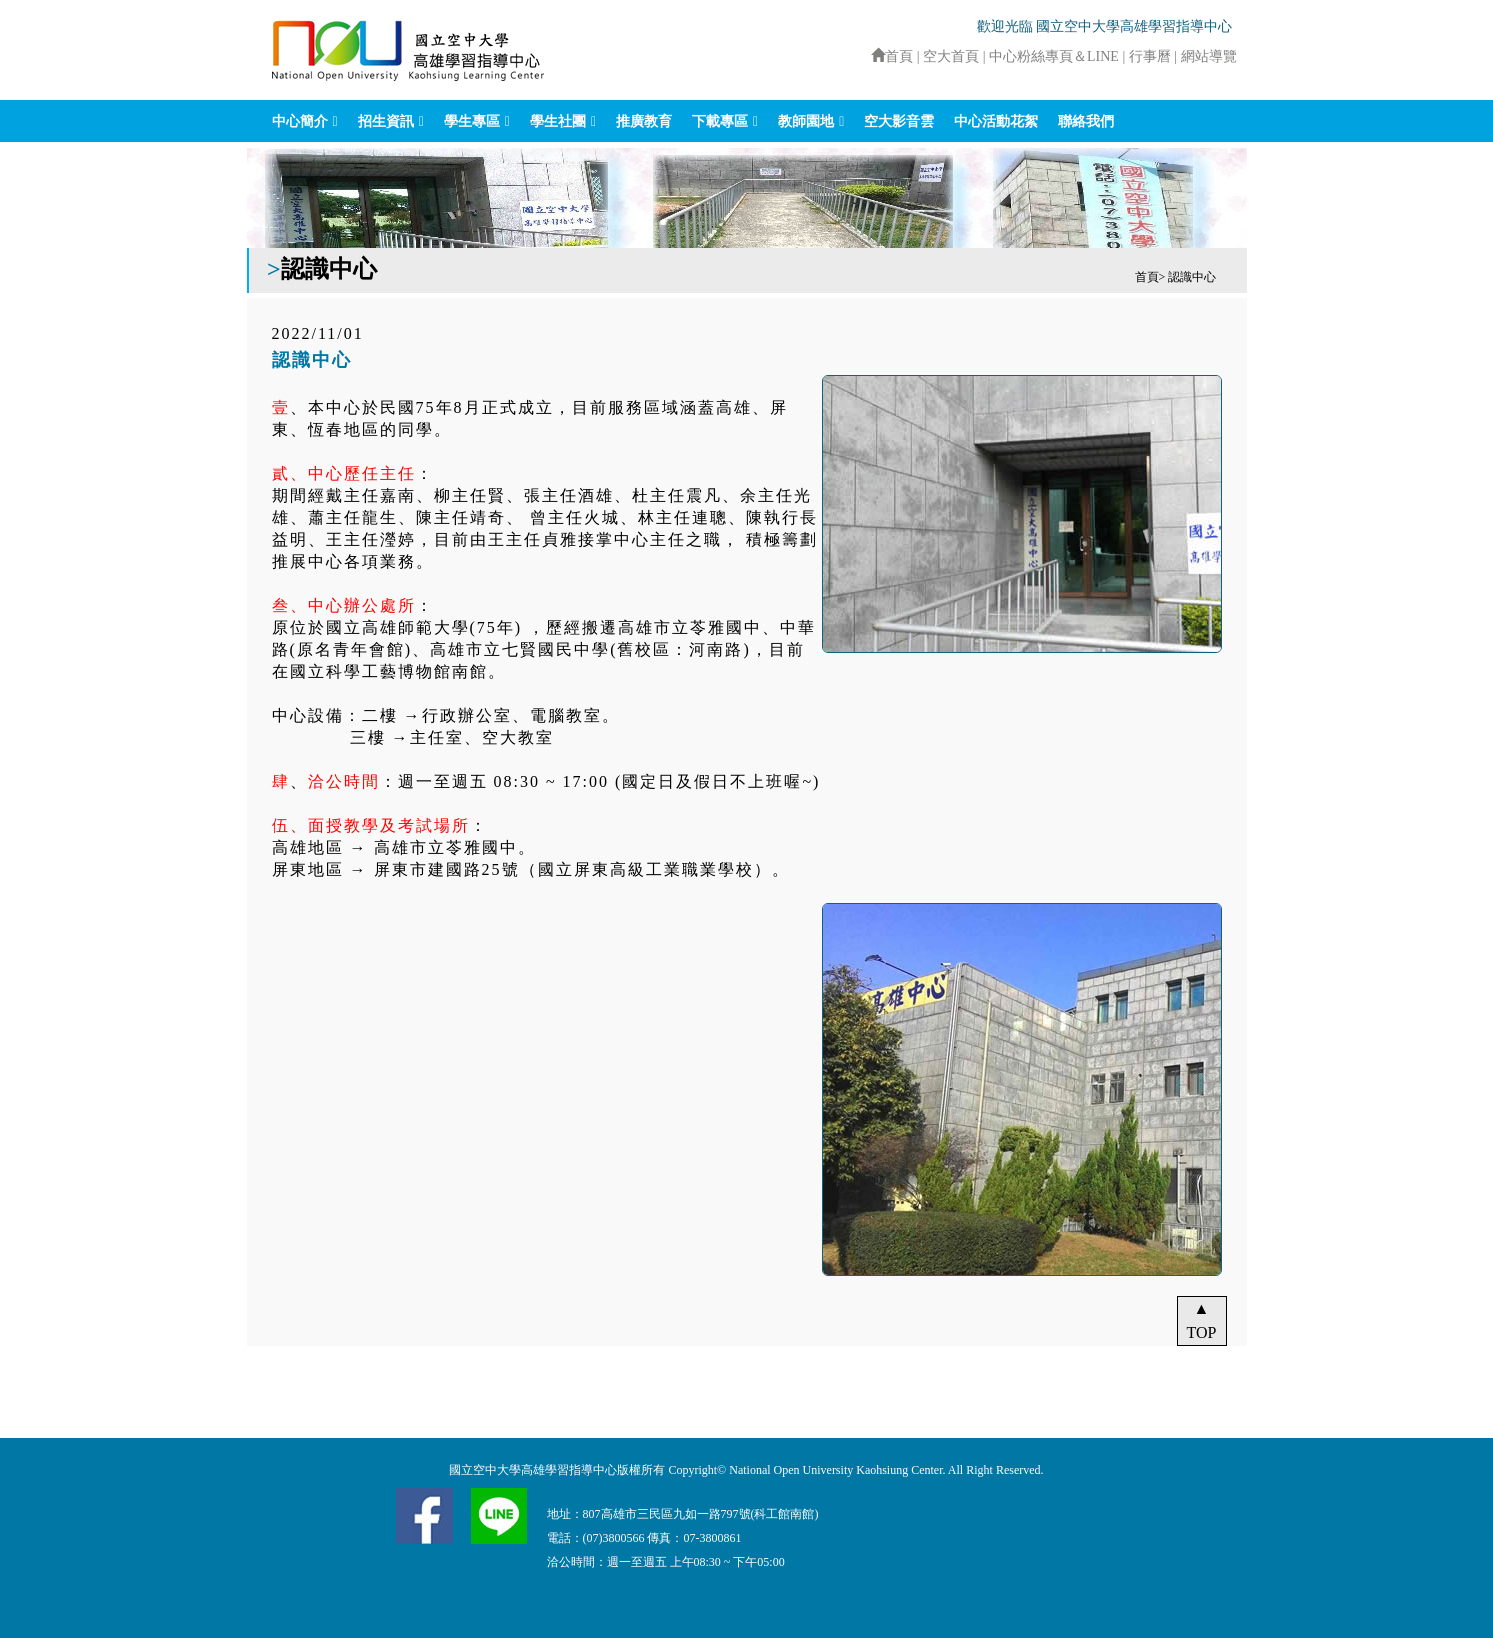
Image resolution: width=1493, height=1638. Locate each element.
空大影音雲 (899, 121)
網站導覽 (1209, 56)
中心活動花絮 (996, 121)
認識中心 (1192, 277)
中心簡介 (300, 121)
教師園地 (806, 121)
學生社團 (558, 121)
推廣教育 (644, 121)
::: (862, 56)
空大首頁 (951, 56)
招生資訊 (386, 121)
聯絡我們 (1086, 121)
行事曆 (1152, 56)
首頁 (892, 56)
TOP (1202, 1332)
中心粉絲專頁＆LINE (1054, 56)
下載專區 (720, 121)
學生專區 (472, 121)
